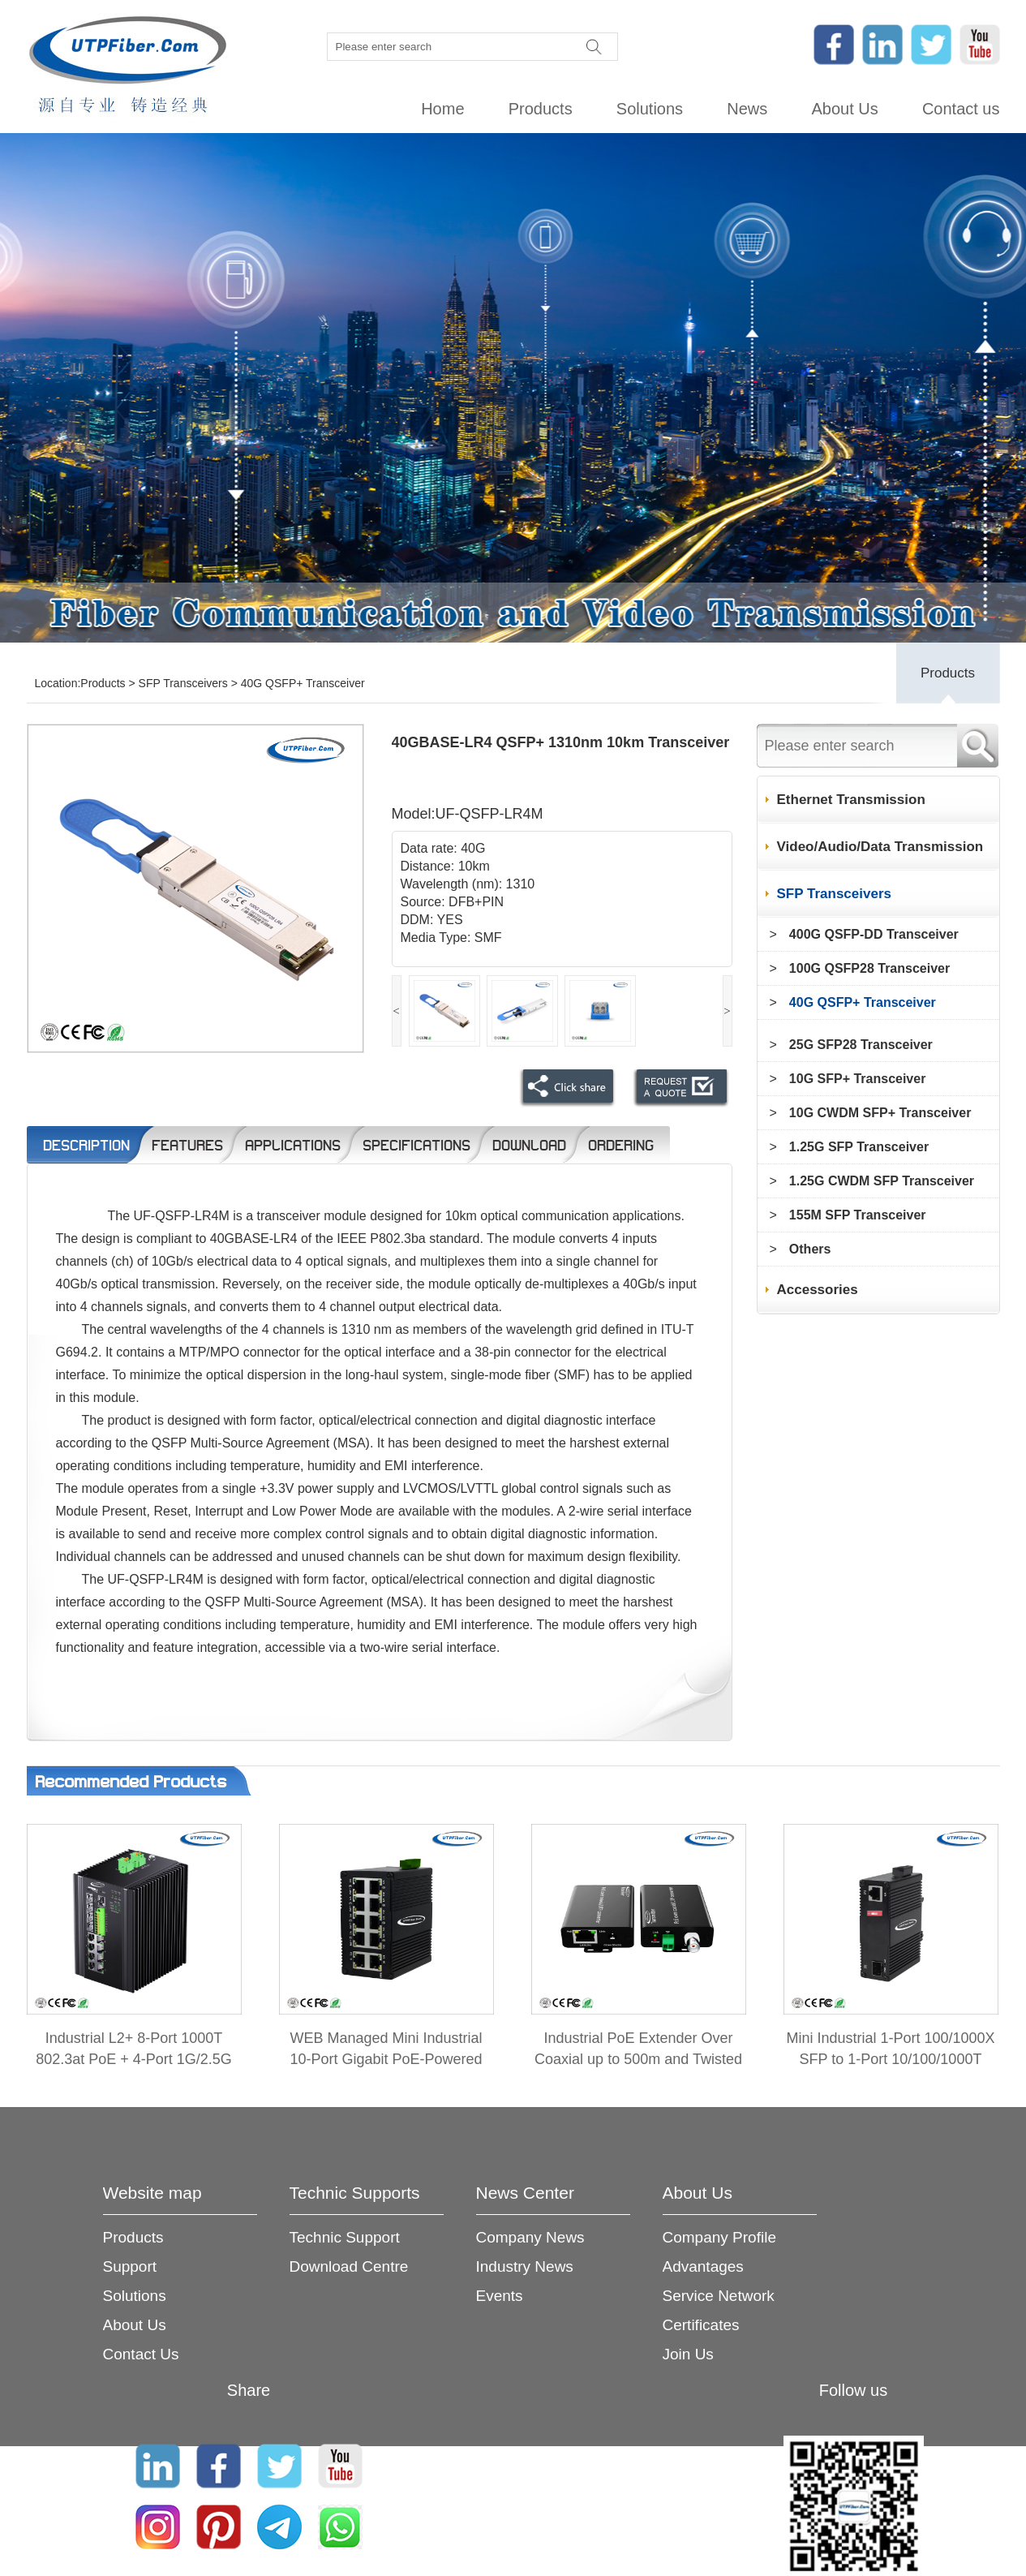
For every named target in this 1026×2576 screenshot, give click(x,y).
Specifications (416, 1145)
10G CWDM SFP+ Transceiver (880, 1113)
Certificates (701, 2324)
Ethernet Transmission (851, 799)
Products (541, 109)
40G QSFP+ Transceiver (303, 683)
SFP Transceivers (183, 683)
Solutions (649, 109)
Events (499, 2295)
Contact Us (141, 2354)
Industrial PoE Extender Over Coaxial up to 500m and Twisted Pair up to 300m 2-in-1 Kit (638, 2059)
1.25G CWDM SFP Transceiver (881, 1181)
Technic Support (345, 2237)
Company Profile (719, 2237)
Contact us (961, 109)
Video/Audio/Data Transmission (880, 846)
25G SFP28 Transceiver (861, 1044)
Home (442, 109)
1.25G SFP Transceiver (859, 1147)
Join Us (688, 2354)
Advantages (703, 2266)
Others (810, 1249)
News (747, 109)
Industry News (524, 2266)
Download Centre (349, 2266)
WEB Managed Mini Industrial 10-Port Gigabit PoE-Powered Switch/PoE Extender (386, 2059)
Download (529, 1145)
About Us (844, 109)
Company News (530, 2237)
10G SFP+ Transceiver (857, 1079)
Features (187, 1145)
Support (130, 2266)
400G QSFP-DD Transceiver (874, 934)
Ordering (621, 1145)
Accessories (817, 1289)
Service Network (719, 2295)
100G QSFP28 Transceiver (869, 968)
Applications (293, 1145)
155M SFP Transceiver (857, 1215)
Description (86, 1145)
